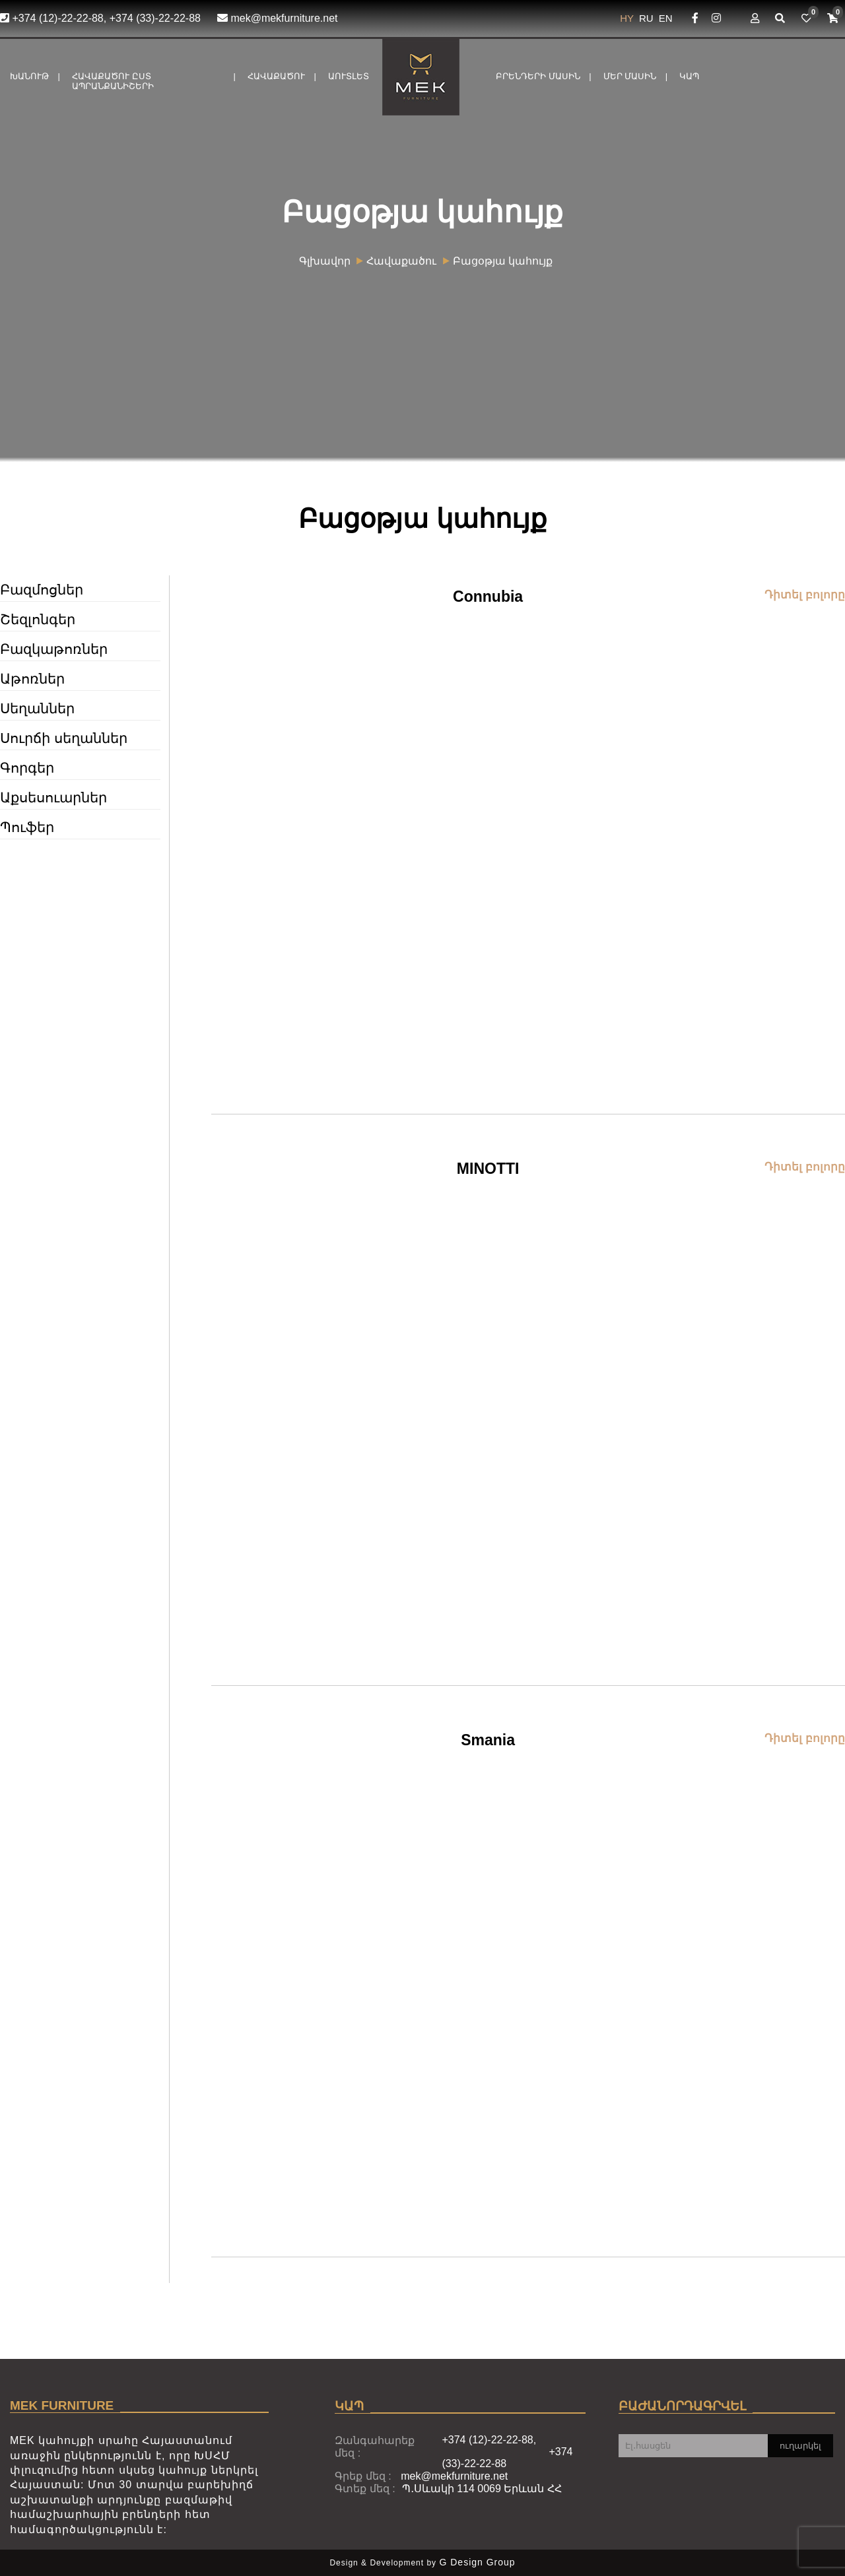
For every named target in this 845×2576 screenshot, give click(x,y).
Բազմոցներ (41, 589)
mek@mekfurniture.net (277, 18)
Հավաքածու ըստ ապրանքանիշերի (113, 81)
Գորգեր (27, 767)
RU (647, 18)
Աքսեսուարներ (53, 797)
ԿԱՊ (689, 76)
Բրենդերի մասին (538, 76)
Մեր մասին (630, 76)
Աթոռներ (32, 678)
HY (628, 18)
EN (666, 18)
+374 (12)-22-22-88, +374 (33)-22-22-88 (100, 18)
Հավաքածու (276, 76)
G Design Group (477, 2562)
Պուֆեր (27, 827)
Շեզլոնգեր (37, 619)
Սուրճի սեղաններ (63, 738)
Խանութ (29, 76)
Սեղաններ (37, 708)
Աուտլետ (348, 76)
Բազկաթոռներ (54, 649)
